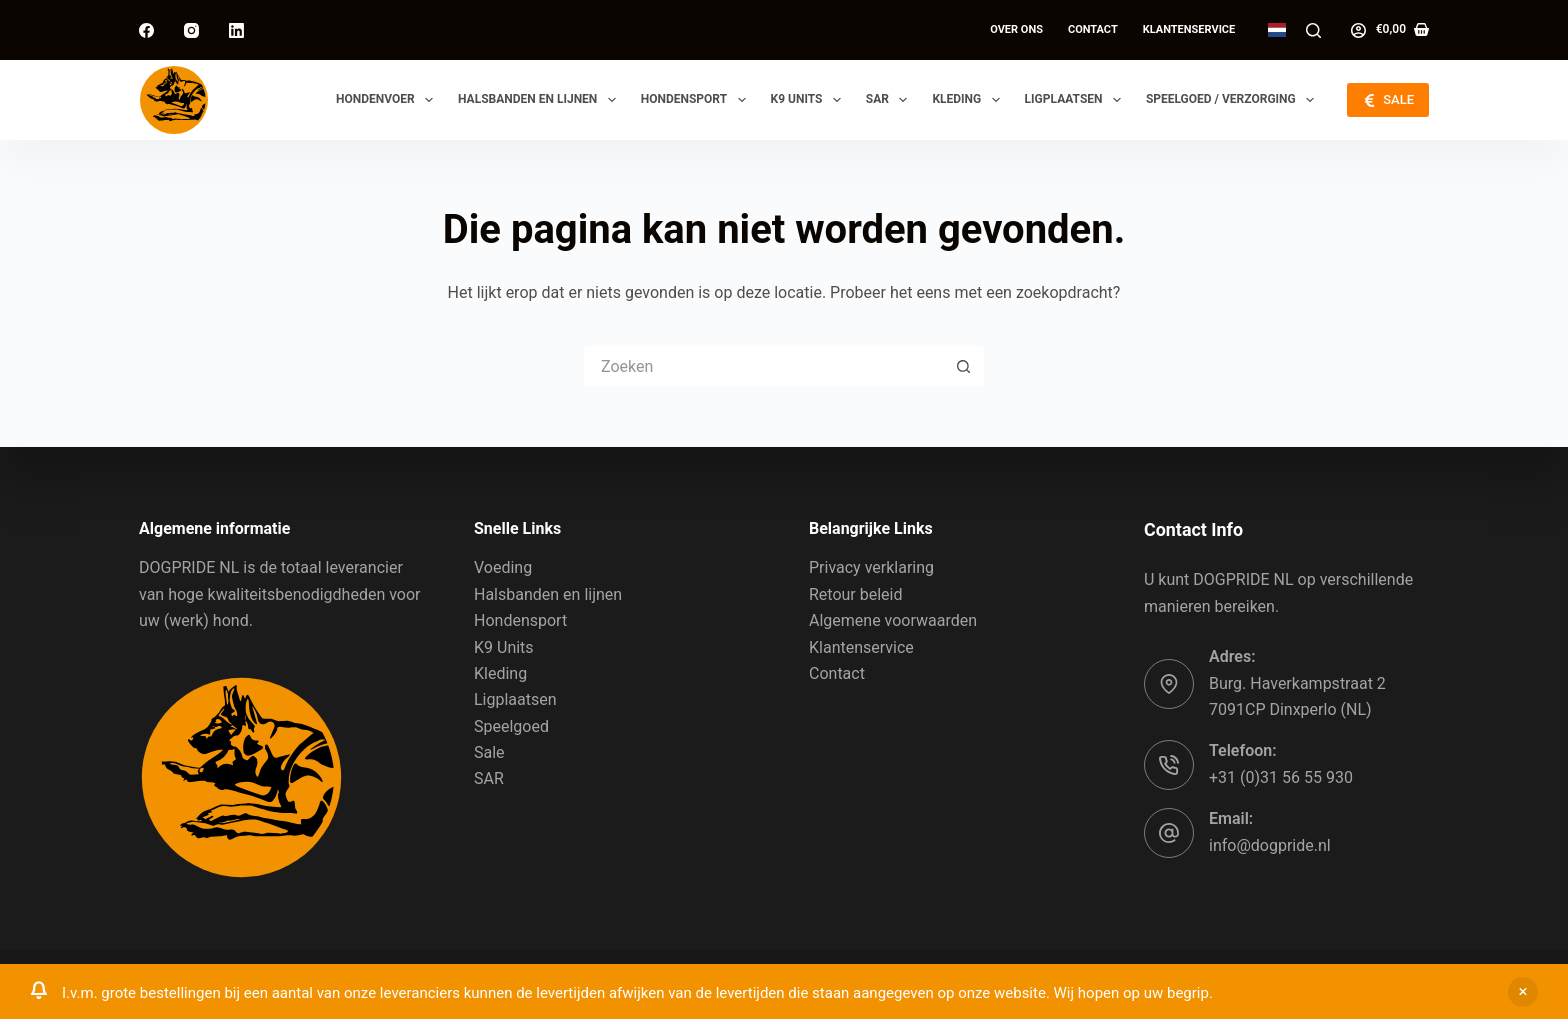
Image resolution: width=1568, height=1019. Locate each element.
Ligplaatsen (1077, 100)
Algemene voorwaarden (893, 620)
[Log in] (1358, 30)
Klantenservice (1189, 29)
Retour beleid (856, 594)
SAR (891, 100)
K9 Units (810, 100)
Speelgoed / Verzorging (1234, 100)
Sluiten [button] (1523, 992)
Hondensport (697, 100)
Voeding (503, 567)
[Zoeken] (1313, 30)
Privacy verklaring (871, 567)
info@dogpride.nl (1270, 845)
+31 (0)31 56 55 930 (1281, 777)
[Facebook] (146, 30)
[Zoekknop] (964, 366)
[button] (1277, 30)
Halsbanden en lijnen (541, 100)
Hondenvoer (388, 100)
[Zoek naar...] (764, 366)
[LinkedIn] (236, 30)
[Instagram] (191, 30)
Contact (1093, 29)
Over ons (1016, 29)
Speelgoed (511, 726)
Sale (489, 752)
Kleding (969, 100)
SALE (1388, 100)
